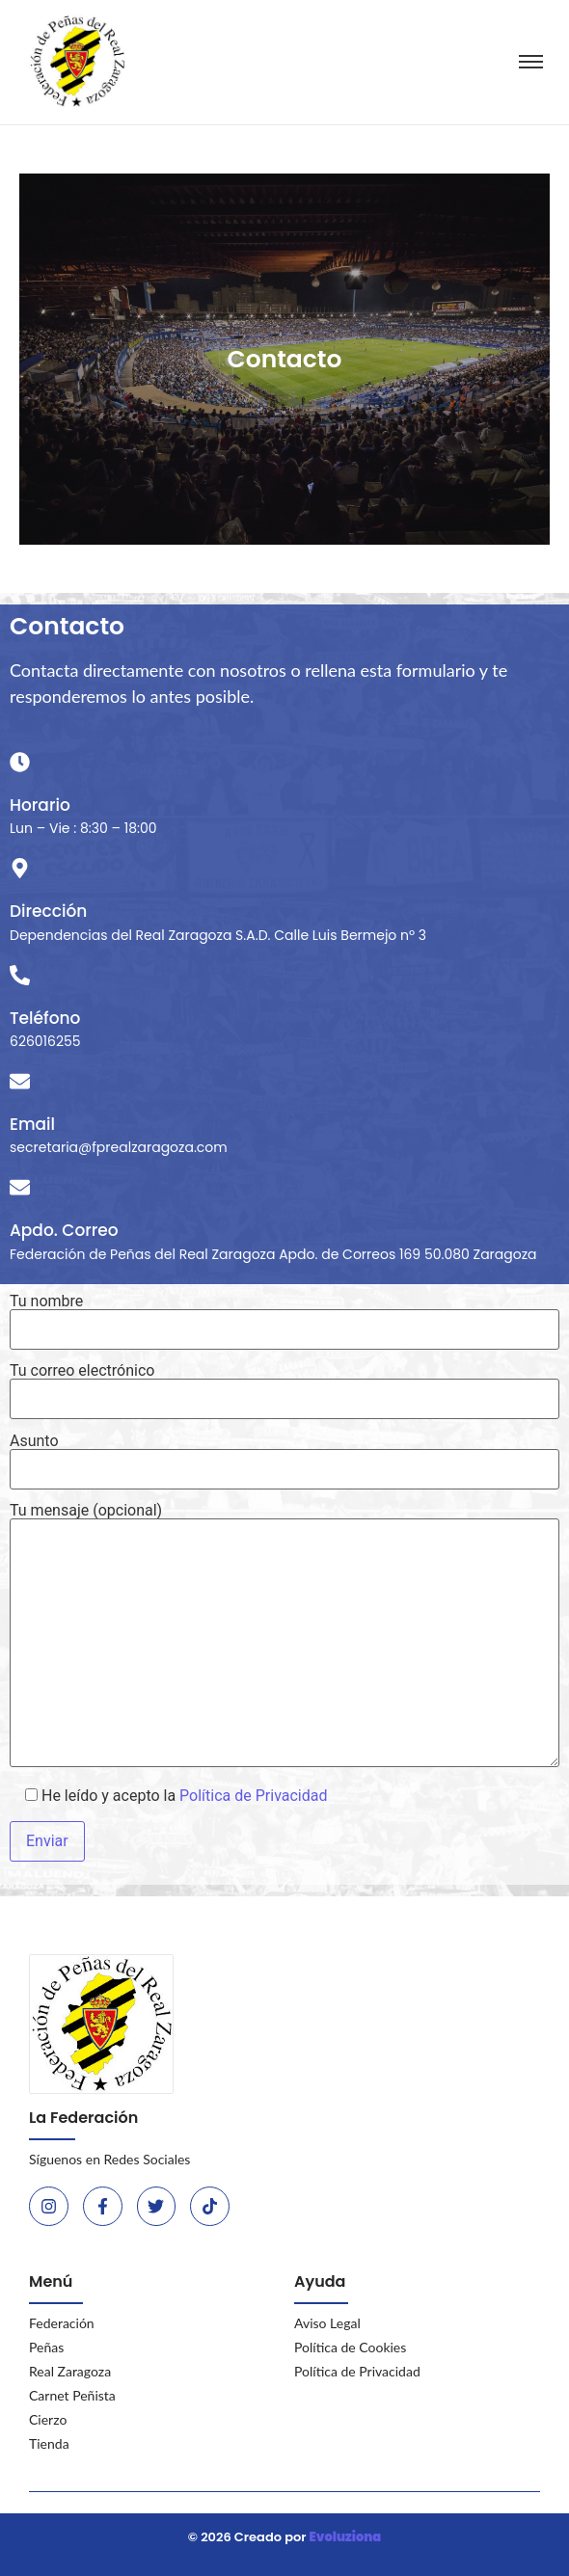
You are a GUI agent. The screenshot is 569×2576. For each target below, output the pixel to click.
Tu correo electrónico (284, 1385)
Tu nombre (284, 1316)
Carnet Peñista (72, 2395)
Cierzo (48, 2419)
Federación (62, 2323)
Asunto (284, 1456)
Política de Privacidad (253, 1795)
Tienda (49, 2443)
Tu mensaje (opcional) (284, 1636)
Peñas (46, 2347)
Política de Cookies (350, 2347)
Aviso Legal (327, 2323)
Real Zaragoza (70, 2371)
